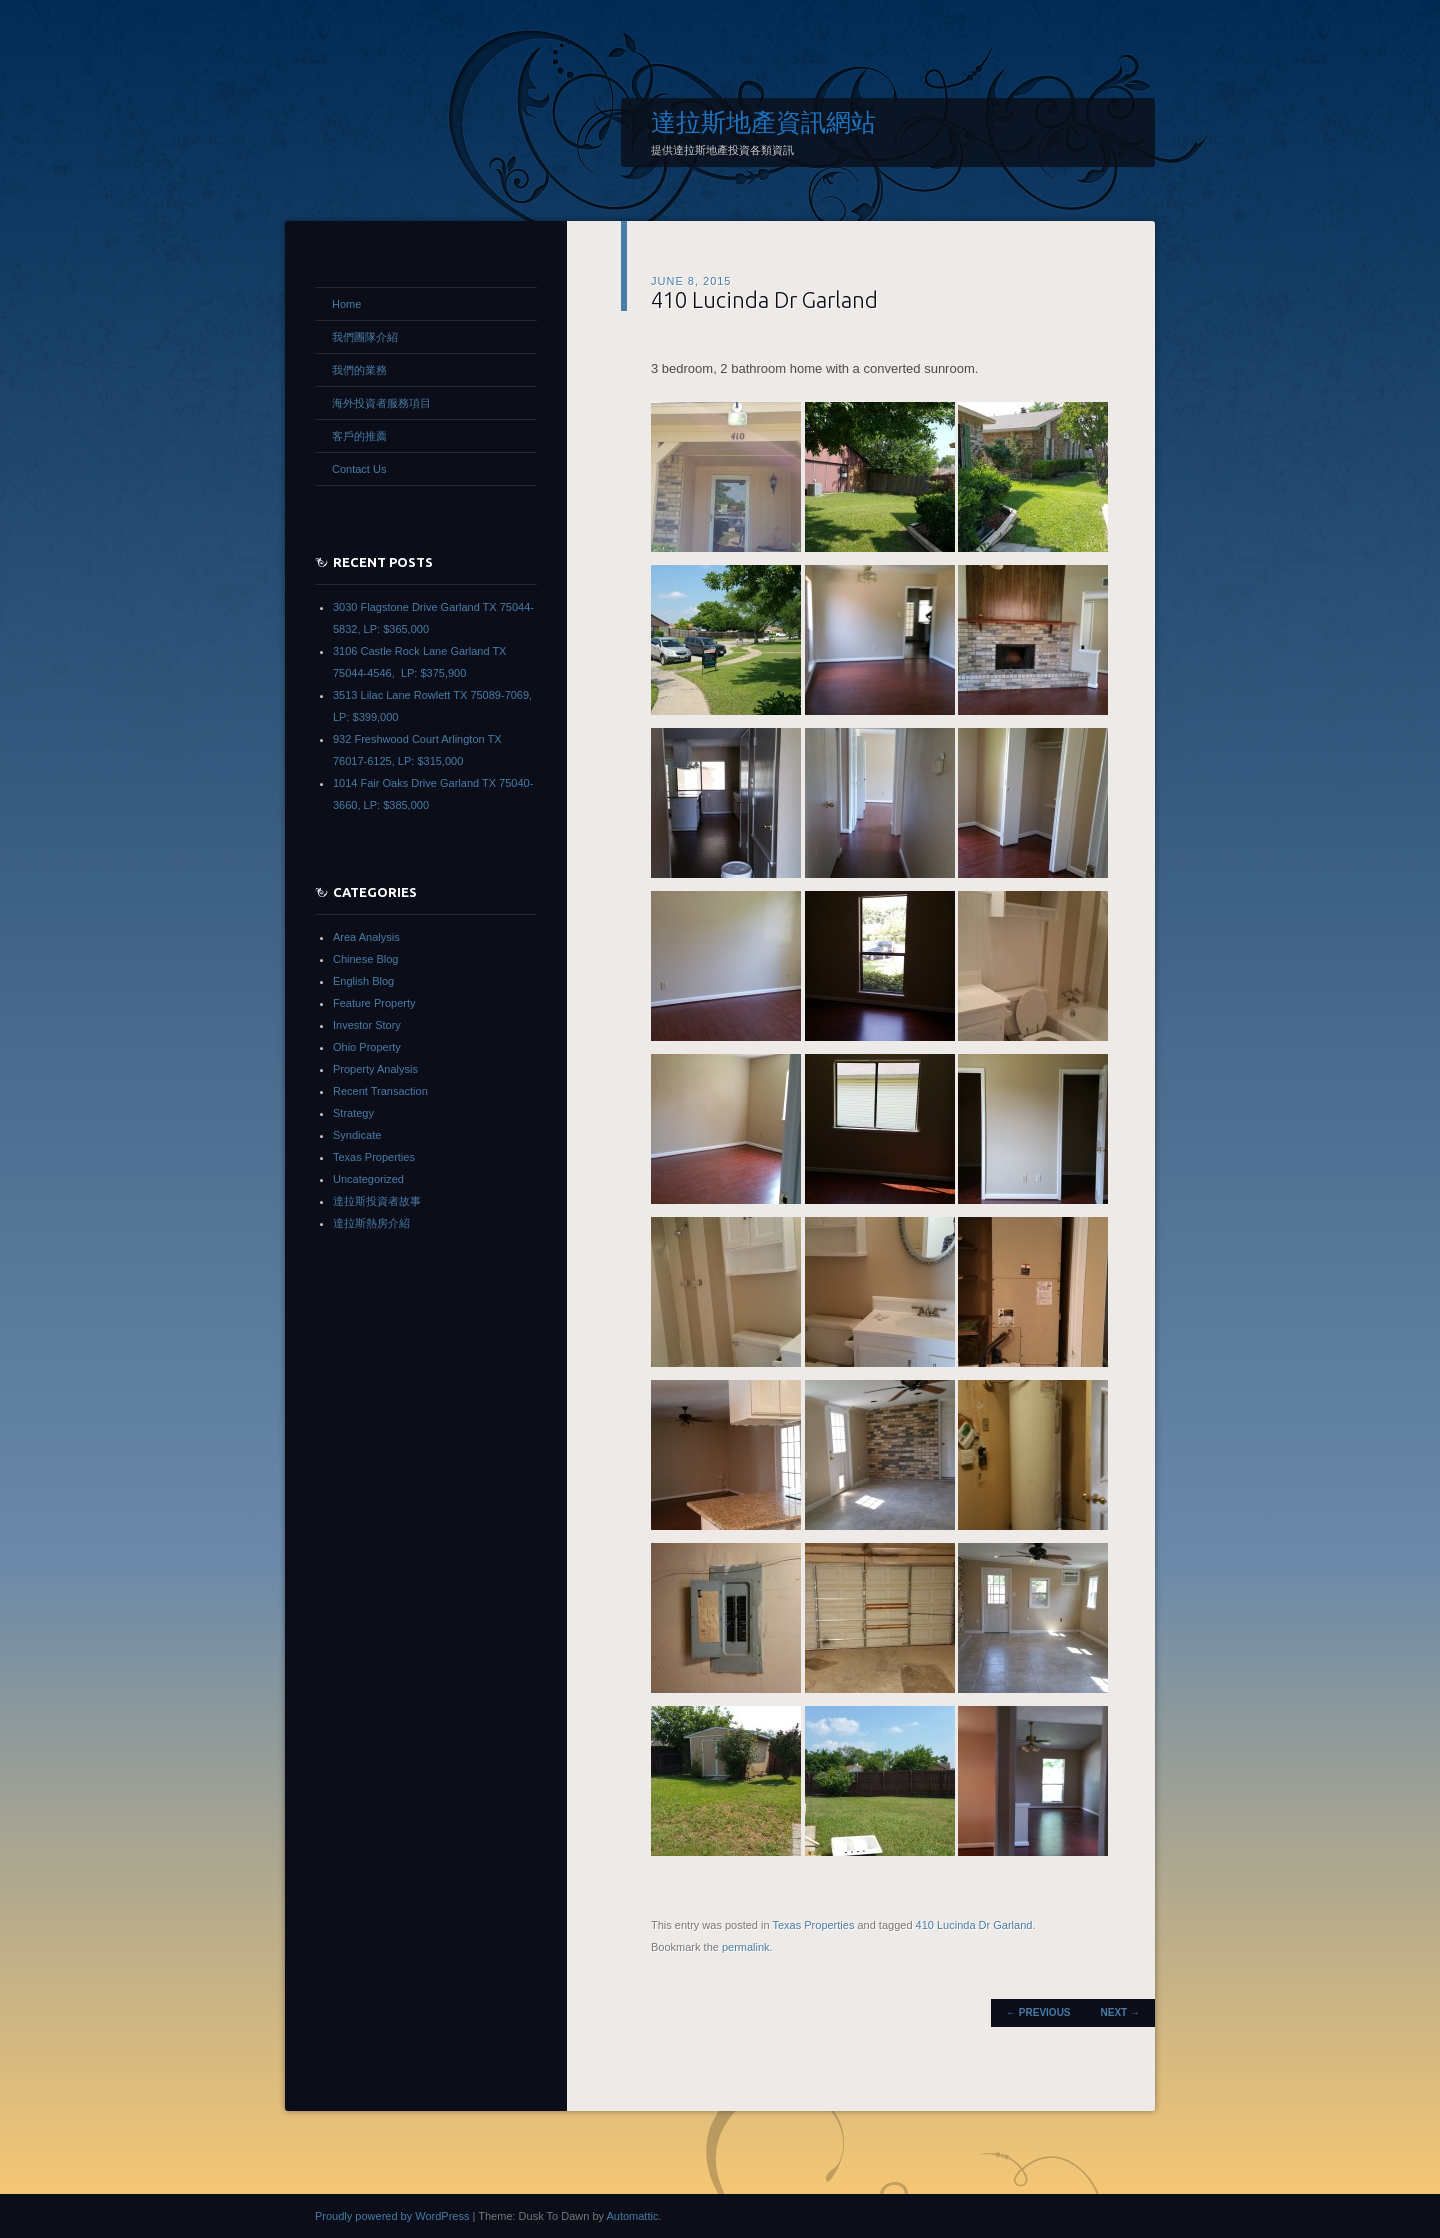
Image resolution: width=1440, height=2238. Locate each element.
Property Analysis (375, 1069)
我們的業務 (359, 370)
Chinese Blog (365, 959)
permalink (746, 1947)
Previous (1038, 2012)
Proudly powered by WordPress (392, 2216)
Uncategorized (368, 1179)
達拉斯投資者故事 (377, 1201)
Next (1120, 2012)
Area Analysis (366, 937)
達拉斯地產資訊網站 (763, 122)
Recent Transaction (380, 1091)
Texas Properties (813, 1925)
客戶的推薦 (359, 436)
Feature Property (374, 1003)
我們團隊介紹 (365, 337)
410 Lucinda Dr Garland (764, 299)
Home (346, 304)
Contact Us (359, 469)
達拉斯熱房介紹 (371, 1223)
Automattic (632, 2216)
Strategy (353, 1113)
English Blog (363, 981)
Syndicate (357, 1135)
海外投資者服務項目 (381, 403)
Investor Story (367, 1025)
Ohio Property (367, 1047)
